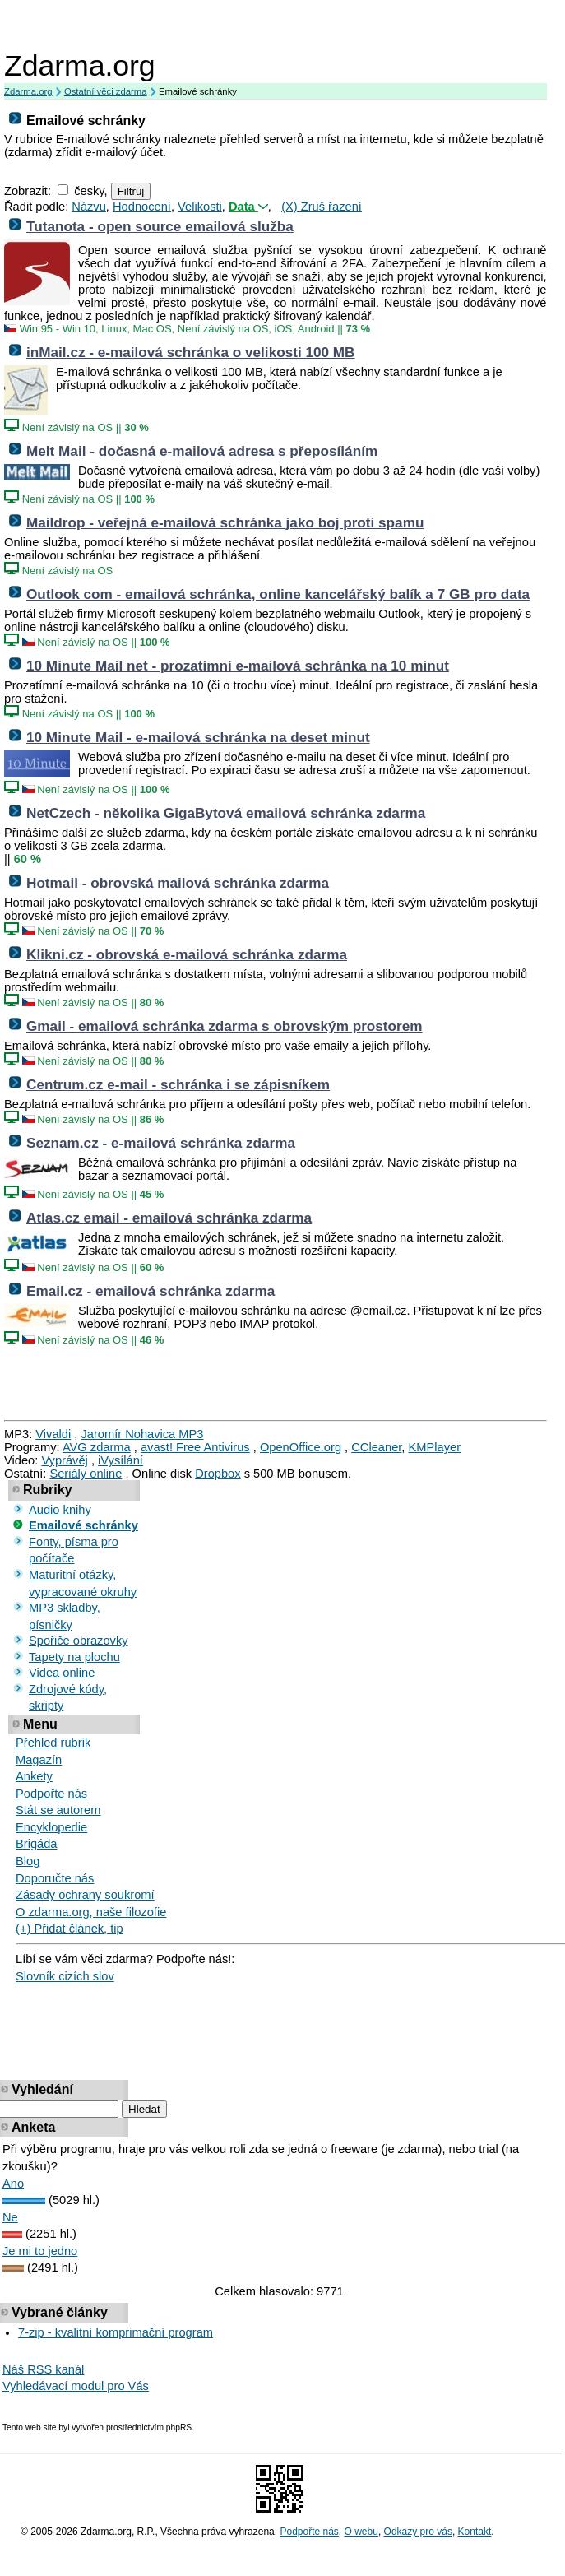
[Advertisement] (282, 24)
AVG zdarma (97, 1447)
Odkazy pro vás (418, 2531)
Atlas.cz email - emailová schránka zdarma (169, 1217)
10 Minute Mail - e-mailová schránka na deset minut (198, 737)
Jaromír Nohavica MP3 (142, 1434)
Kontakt (475, 2531)
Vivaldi (53, 1434)
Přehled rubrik (53, 1742)
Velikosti (200, 206)
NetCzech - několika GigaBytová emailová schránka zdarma (225, 813)
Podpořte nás (51, 1793)
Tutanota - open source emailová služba (160, 226)
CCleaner (376, 1447)
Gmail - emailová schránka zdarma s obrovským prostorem (224, 1026)
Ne (10, 2217)
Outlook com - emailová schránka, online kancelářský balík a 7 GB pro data (278, 594)
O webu (361, 2531)
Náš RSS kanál (43, 2369)
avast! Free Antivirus (195, 1447)
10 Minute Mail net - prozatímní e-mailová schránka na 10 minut (237, 665)
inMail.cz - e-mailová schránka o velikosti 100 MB (190, 352)
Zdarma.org (79, 65)
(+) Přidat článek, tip (69, 1928)
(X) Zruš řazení (321, 206)
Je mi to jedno (39, 2251)
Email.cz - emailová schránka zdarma (150, 1291)
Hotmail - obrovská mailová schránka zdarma (177, 883)
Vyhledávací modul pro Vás (75, 2386)
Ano (13, 2183)
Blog (27, 1861)
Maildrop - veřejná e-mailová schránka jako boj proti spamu (225, 522)
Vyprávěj (64, 1460)
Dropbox (217, 1473)
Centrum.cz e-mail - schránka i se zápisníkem (178, 1084)
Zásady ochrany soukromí (85, 1894)
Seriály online (85, 1473)
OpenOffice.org (300, 1447)
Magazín (39, 1759)
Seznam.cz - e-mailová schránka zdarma (160, 1143)
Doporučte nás (55, 1878)
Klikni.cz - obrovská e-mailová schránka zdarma (186, 954)
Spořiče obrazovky (78, 1640)
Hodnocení (142, 206)
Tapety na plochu (74, 1657)
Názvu (89, 206)
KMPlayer (435, 1447)
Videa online (62, 1672)
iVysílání (120, 1460)
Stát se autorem (58, 1810)
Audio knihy (60, 1509)
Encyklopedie (51, 1827)
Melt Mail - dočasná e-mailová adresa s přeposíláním (201, 451)
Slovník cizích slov (65, 1976)
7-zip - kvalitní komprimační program (115, 2332)
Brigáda (37, 1843)
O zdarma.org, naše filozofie (91, 1912)
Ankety (34, 1776)
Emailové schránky (83, 1525)
